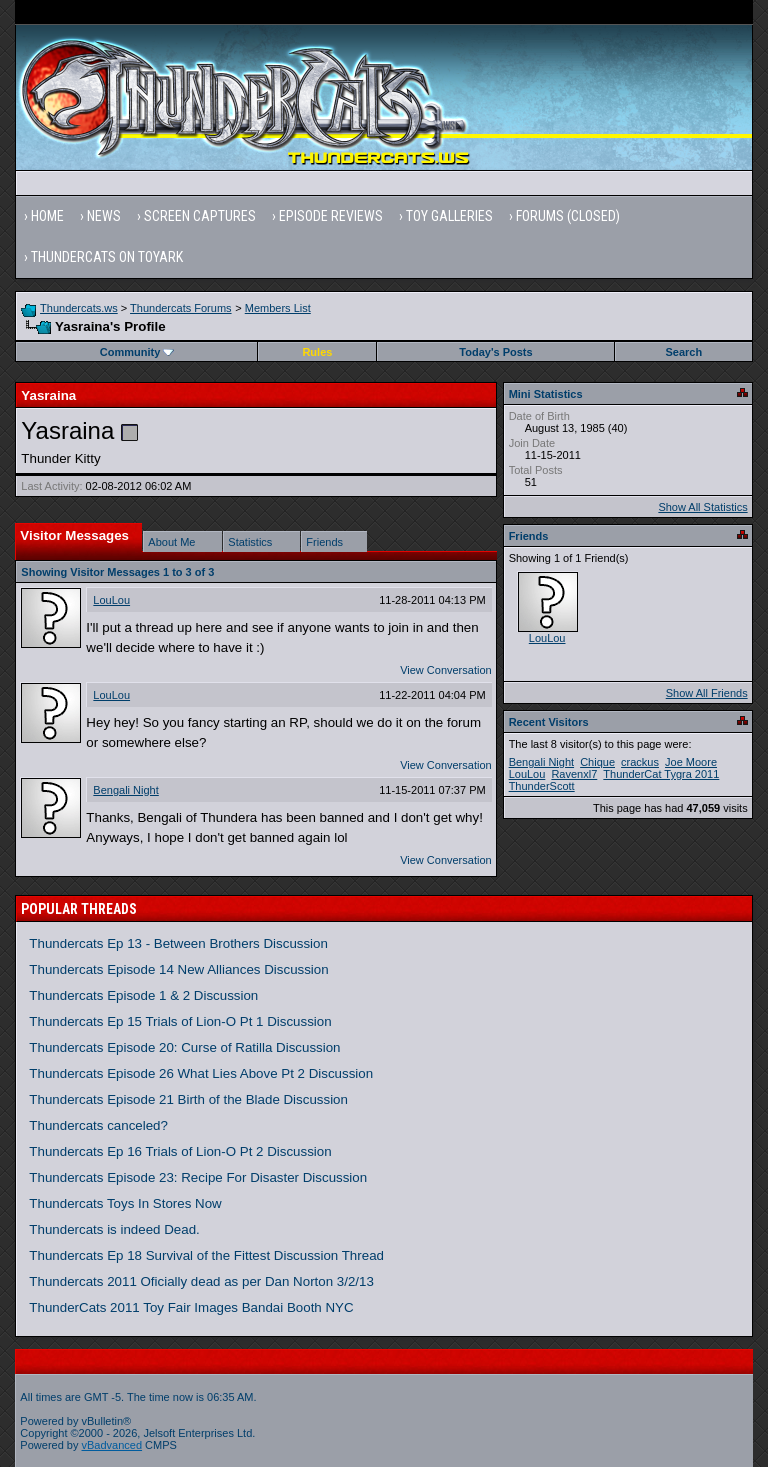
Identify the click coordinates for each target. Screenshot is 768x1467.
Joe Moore (691, 762)
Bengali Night (125, 790)
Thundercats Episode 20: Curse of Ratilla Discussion (184, 1047)
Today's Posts (495, 352)
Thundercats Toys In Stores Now (125, 1203)
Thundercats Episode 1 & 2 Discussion (143, 995)
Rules (317, 352)
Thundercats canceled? (98, 1125)
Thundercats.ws (79, 308)
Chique (597, 762)
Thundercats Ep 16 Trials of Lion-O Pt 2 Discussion (180, 1151)
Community (137, 352)
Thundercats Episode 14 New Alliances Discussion (178, 969)
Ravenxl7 (574, 774)
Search (684, 352)
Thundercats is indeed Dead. (114, 1229)
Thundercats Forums (180, 308)
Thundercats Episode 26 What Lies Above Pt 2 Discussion (201, 1073)
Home (47, 216)
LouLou (111, 600)
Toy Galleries (449, 216)
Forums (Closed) (568, 216)
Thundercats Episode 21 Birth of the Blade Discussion (188, 1099)
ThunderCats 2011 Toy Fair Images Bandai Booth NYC (191, 1307)
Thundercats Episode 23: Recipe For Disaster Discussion (198, 1177)
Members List (278, 308)
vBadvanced (112, 1445)
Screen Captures (200, 216)
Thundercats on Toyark (107, 257)
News (104, 216)
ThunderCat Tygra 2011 (661, 774)
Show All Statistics (702, 507)
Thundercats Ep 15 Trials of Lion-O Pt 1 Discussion (180, 1021)
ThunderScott (542, 786)
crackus (640, 762)
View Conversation (446, 670)
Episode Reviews (331, 216)
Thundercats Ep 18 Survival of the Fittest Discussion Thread (206, 1255)
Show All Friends (707, 693)
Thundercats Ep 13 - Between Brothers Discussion (178, 943)
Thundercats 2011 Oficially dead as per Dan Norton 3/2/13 (201, 1281)
